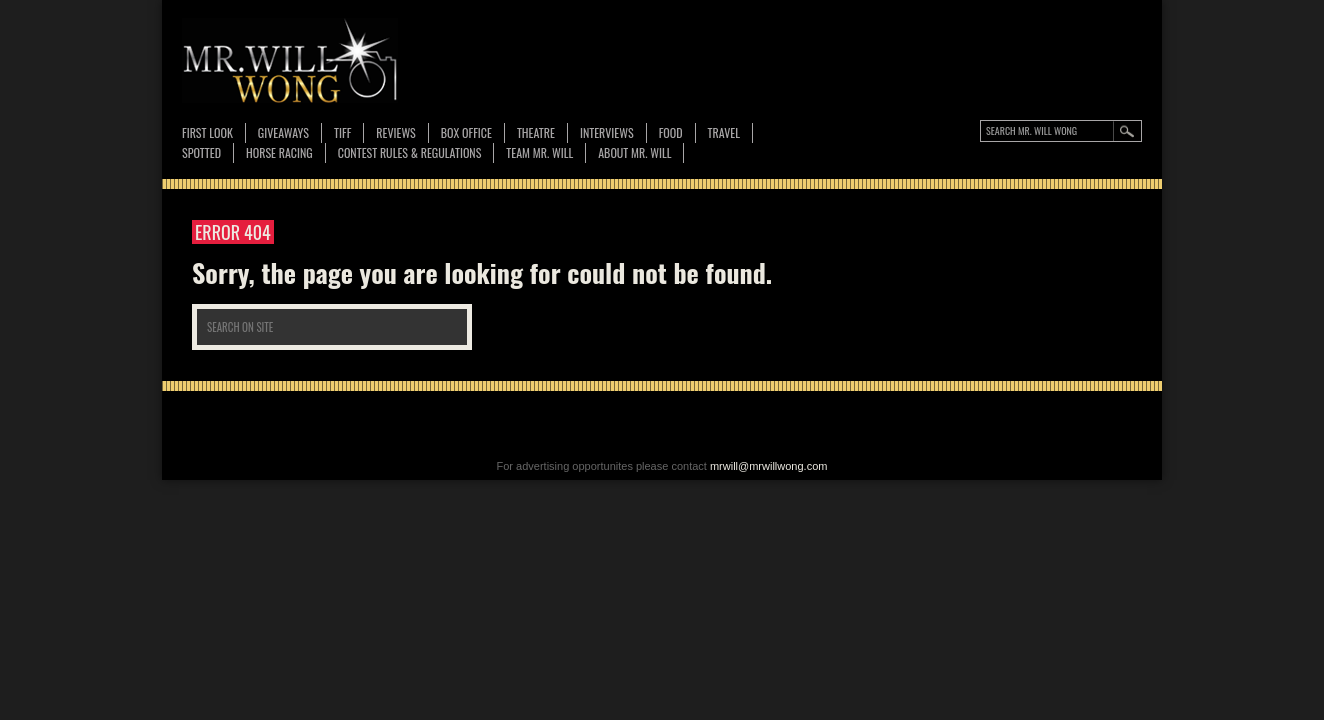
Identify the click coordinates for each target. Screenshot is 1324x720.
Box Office (466, 132)
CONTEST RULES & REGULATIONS (410, 152)
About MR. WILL (634, 152)
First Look (207, 132)
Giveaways (283, 132)
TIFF (342, 132)
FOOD (671, 132)
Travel (724, 132)
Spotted (201, 152)
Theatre (536, 132)
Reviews (395, 133)
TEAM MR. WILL (539, 152)
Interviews (607, 132)
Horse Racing (279, 152)
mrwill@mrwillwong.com (769, 466)
